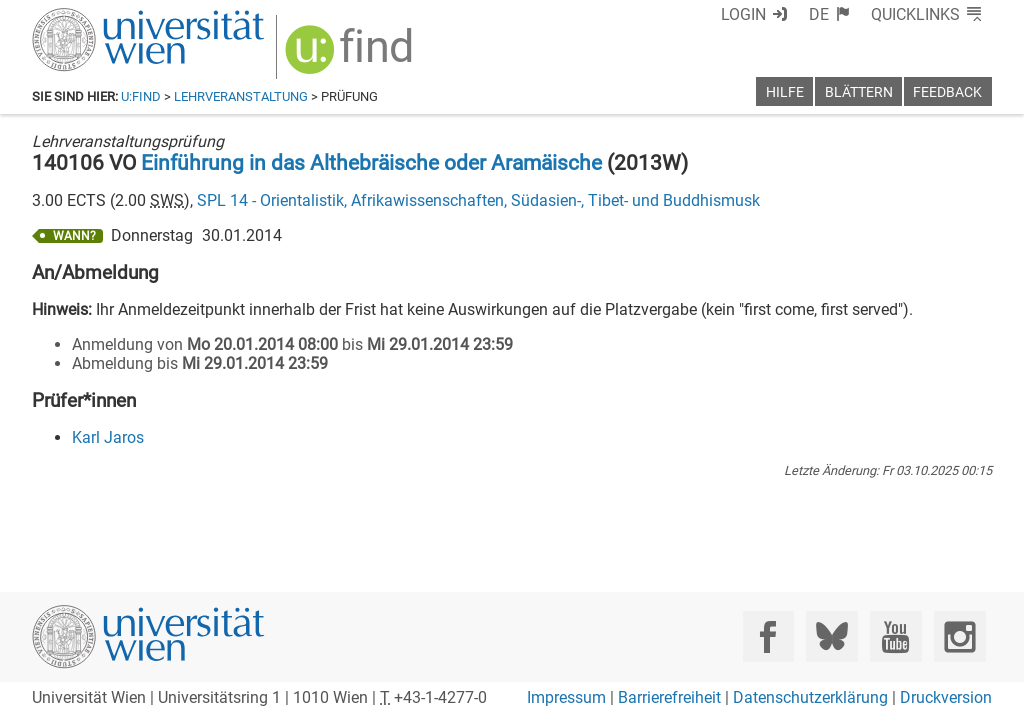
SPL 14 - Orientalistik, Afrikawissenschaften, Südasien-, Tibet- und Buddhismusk (478, 200)
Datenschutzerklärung (810, 697)
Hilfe (785, 92)
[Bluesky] (831, 636)
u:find (141, 96)
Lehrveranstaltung (241, 96)
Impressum (566, 697)
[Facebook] (768, 636)
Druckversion (946, 697)
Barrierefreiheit (669, 697)
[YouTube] (895, 636)
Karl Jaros (108, 437)
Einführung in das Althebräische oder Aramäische (371, 163)
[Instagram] (959, 636)
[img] (351, 56)
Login (743, 14)
